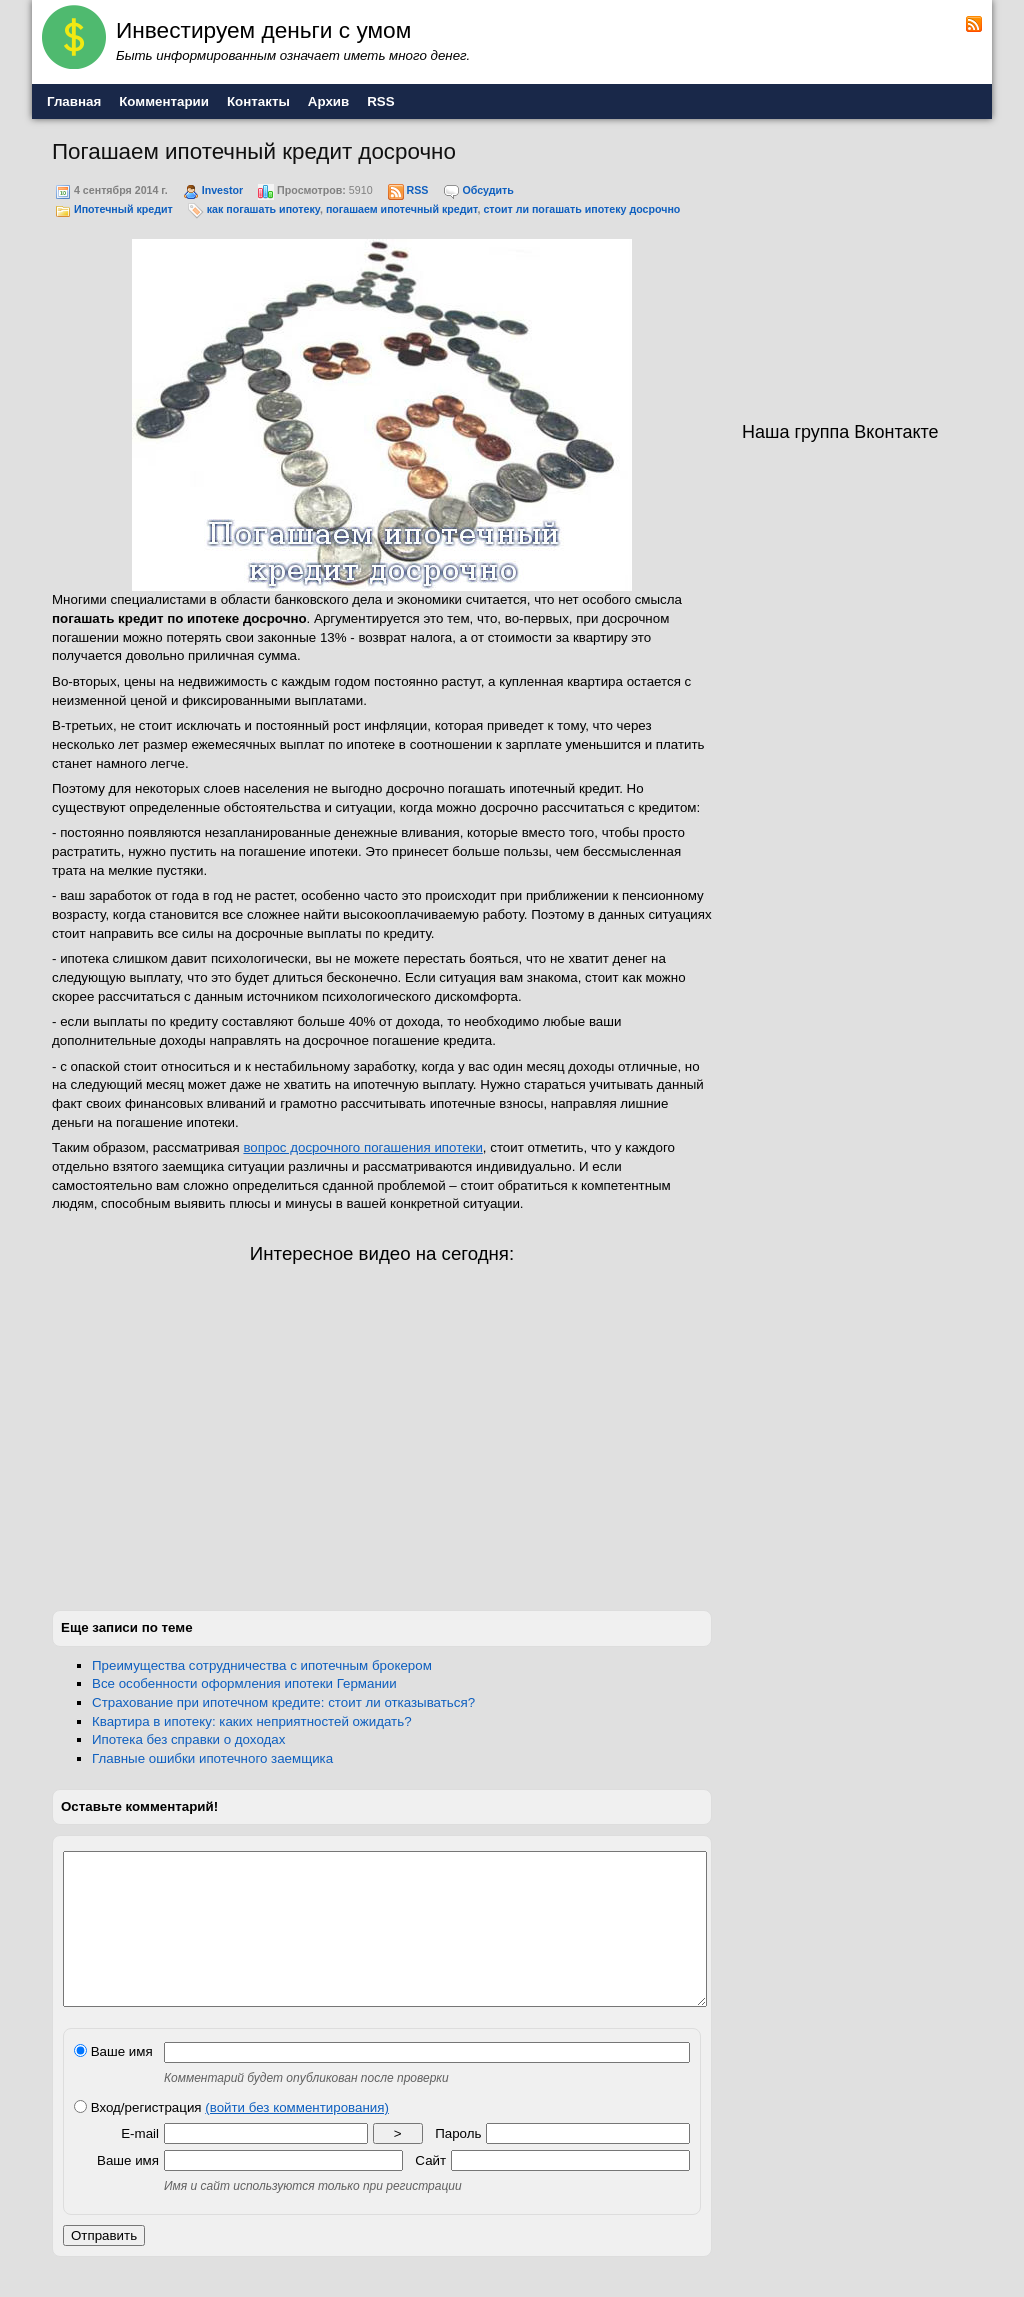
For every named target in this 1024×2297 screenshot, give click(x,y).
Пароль (458, 2163)
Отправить (104, 2265)
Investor (222, 190)
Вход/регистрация (231, 2137)
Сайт (430, 2190)
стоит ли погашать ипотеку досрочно (581, 209)
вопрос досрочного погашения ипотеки (362, 1147)
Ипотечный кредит (123, 209)
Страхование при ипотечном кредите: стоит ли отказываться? (283, 1702)
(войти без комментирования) (297, 2137)
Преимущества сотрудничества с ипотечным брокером (262, 1665)
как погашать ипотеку (263, 209)
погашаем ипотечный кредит (402, 209)
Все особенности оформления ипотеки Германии (244, 1683)
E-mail (140, 2163)
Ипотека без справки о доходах (188, 1739)
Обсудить (487, 190)
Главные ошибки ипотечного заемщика (212, 1758)
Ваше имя (113, 2081)
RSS (418, 190)
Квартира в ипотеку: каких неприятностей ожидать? (252, 1721)
